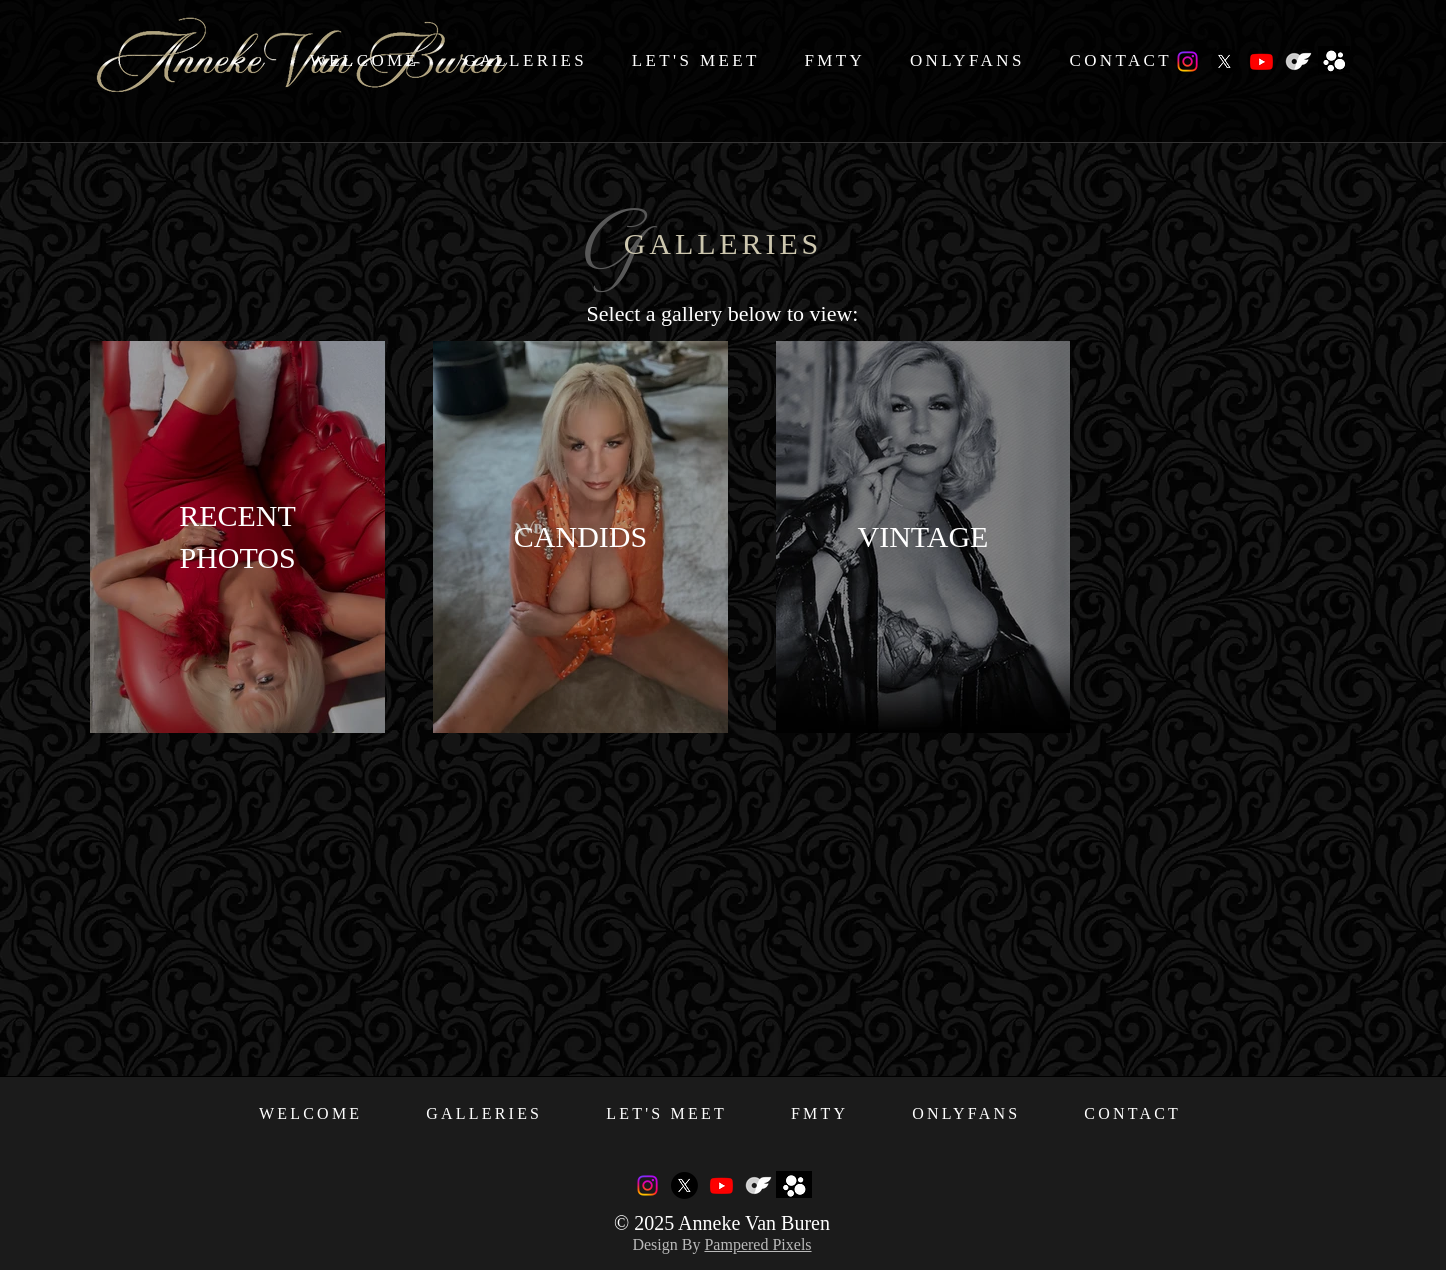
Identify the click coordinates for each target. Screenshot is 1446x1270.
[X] (1224, 61)
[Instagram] (1187, 61)
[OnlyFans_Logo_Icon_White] (1298, 61)
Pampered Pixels (757, 1244)
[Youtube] (1261, 61)
